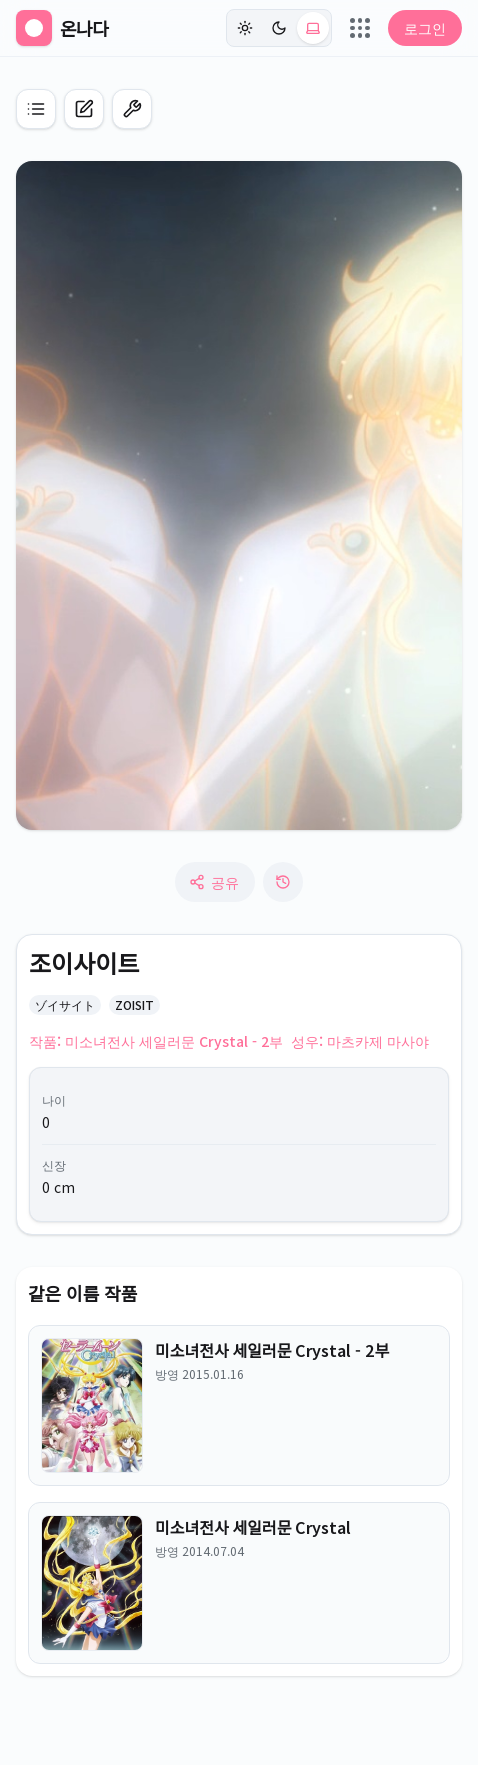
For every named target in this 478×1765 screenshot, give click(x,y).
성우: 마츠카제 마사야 (360, 1041)
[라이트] (245, 28)
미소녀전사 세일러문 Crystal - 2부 (272, 1350)
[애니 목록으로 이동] (36, 109)
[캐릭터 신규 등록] (84, 109)
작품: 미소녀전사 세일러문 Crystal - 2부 (156, 1041)
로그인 (425, 28)
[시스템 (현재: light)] (313, 28)
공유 (214, 882)
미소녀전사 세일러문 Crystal (253, 1527)
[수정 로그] (283, 882)
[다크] (279, 28)
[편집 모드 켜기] (132, 109)
